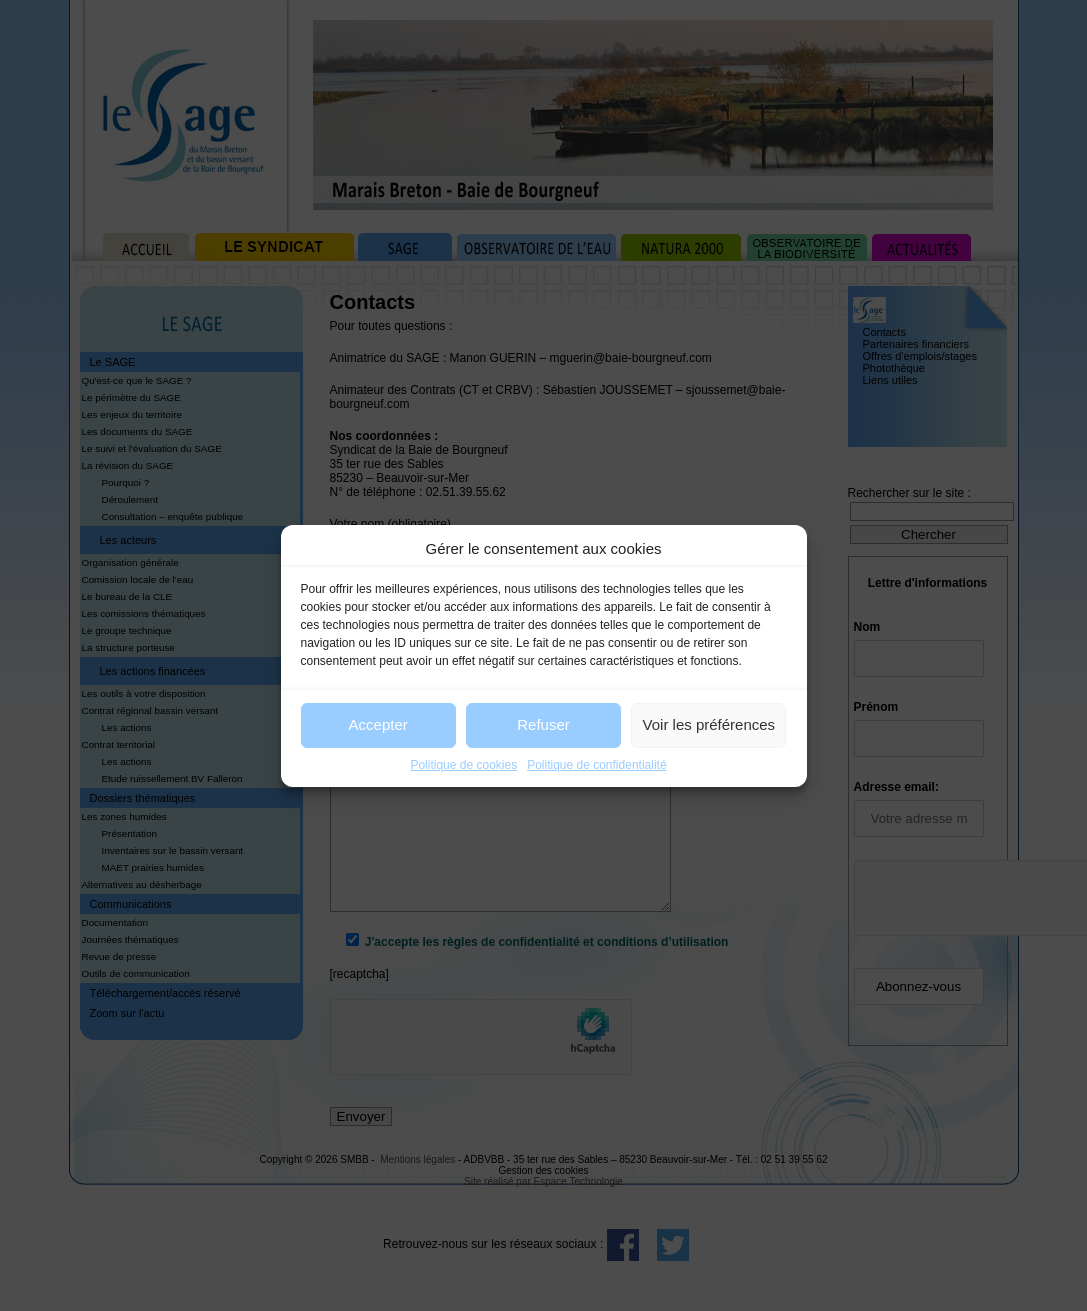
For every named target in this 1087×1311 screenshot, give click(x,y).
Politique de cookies (463, 765)
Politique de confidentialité (596, 765)
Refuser (543, 724)
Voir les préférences (709, 724)
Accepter (378, 724)
